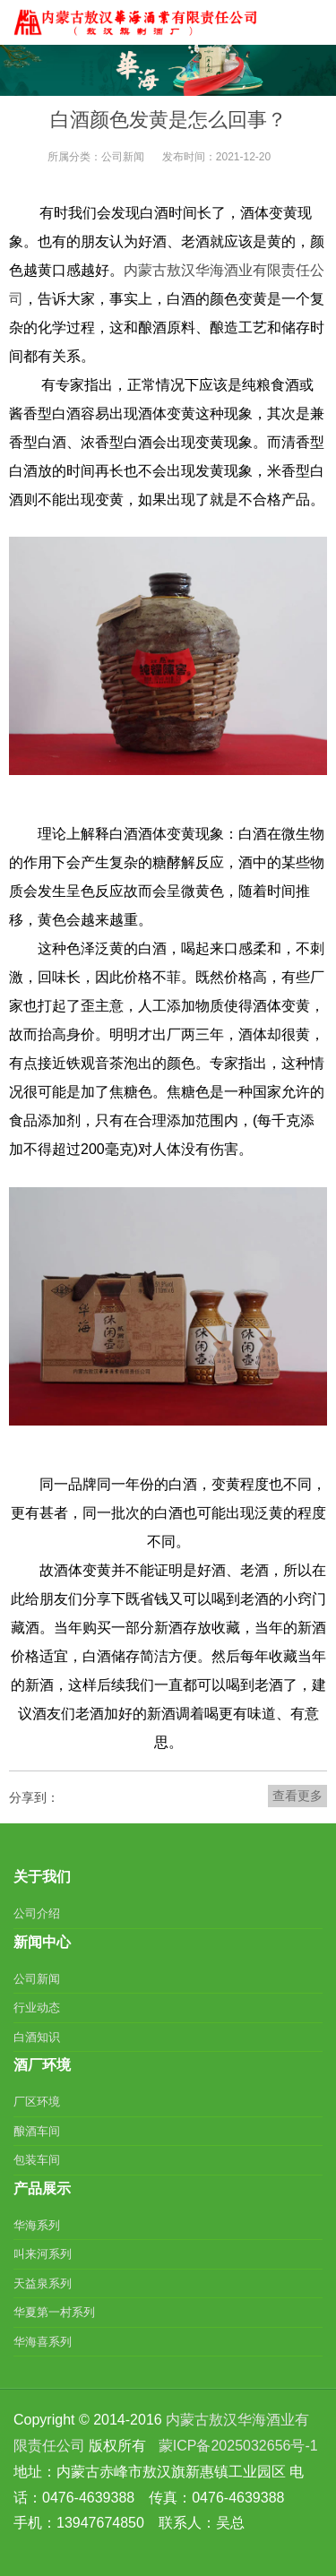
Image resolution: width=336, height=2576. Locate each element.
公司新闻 (122, 157)
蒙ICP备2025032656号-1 (238, 2445)
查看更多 (297, 1795)
